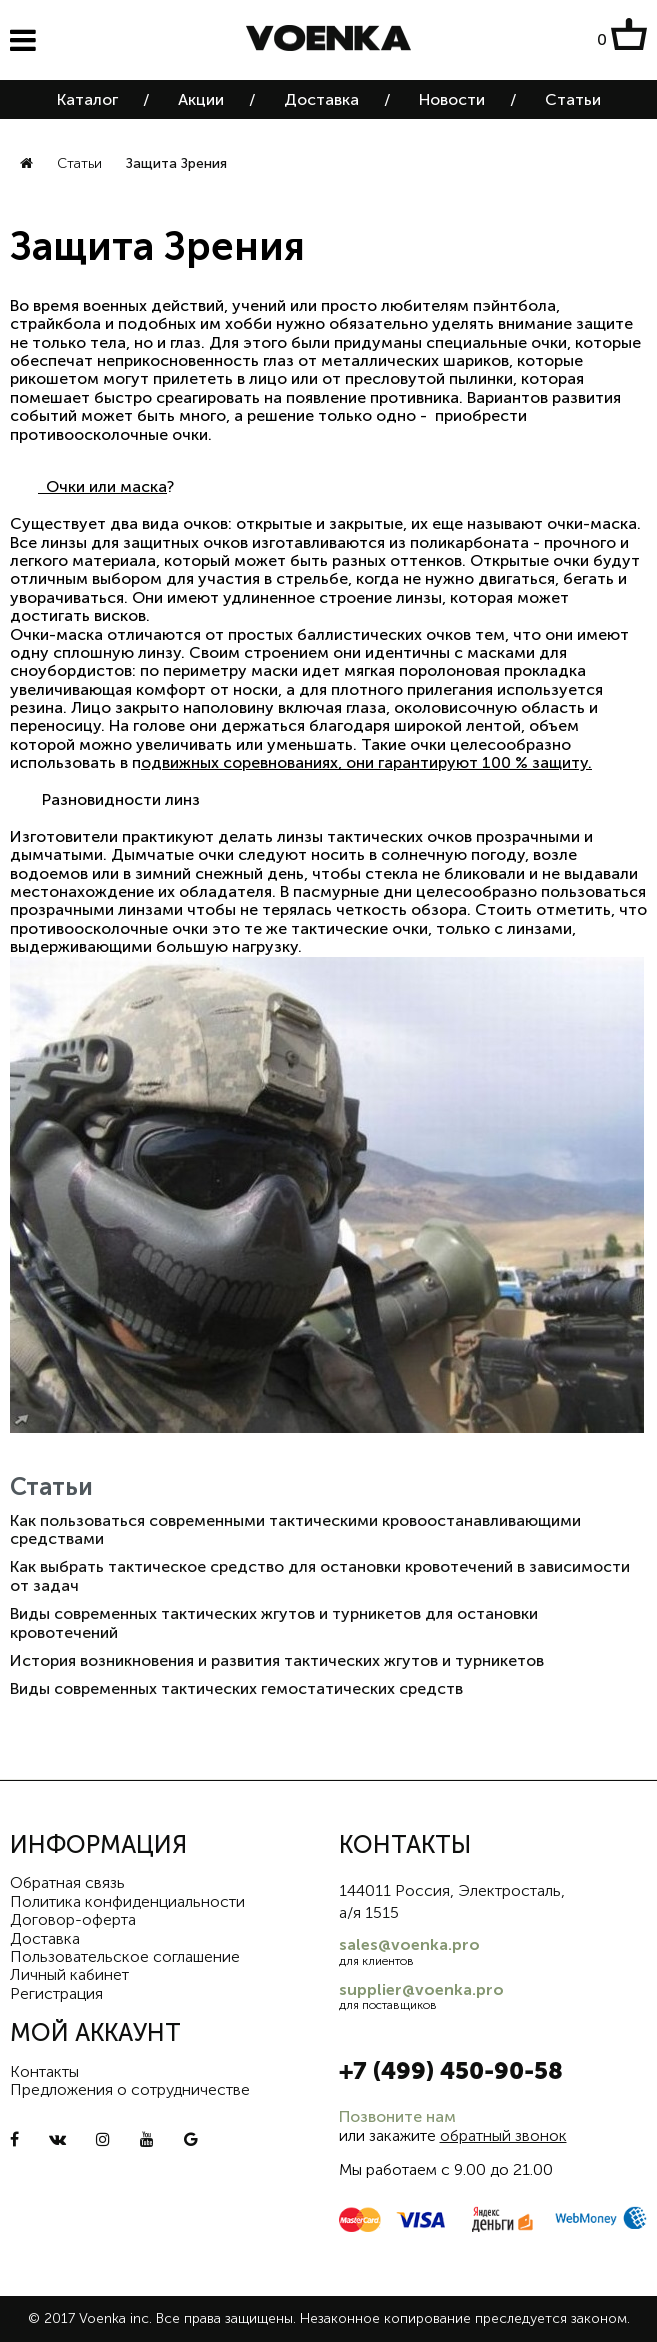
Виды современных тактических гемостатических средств (236, 1688)
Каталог (87, 99)
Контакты (44, 2071)
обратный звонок (503, 2135)
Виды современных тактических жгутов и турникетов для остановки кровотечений (274, 1622)
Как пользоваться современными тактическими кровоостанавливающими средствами (295, 1529)
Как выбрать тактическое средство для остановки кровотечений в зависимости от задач (320, 1575)
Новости (452, 99)
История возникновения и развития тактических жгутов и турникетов (277, 1660)
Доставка (321, 99)
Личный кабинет (69, 1974)
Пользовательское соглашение (125, 1956)
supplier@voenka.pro (421, 1989)
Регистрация (56, 1993)
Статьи (573, 99)
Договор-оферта (73, 1919)
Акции (201, 99)
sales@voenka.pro (409, 1944)
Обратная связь (67, 1882)
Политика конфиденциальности (127, 1901)
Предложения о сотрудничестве (130, 2089)
